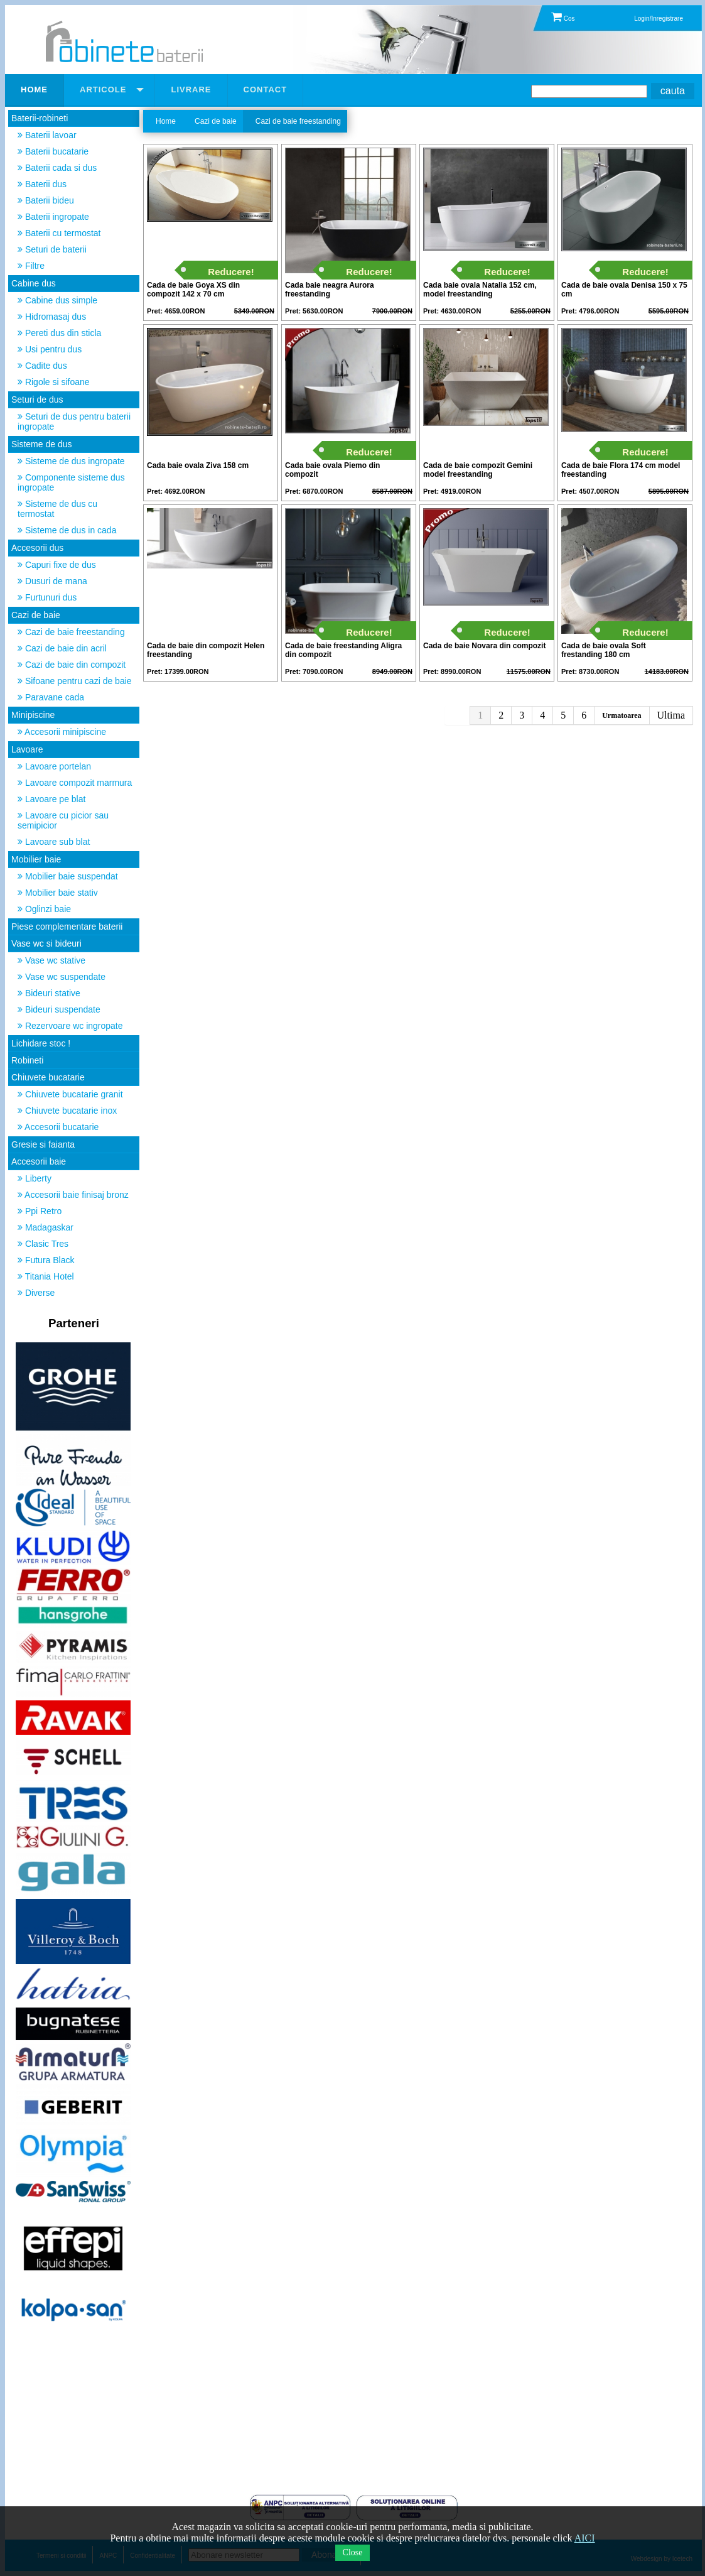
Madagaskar (45, 1227)
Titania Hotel (46, 1276)
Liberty (34, 1178)
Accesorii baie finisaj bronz (73, 1195)
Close (353, 2552)
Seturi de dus (37, 399)
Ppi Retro (40, 1211)
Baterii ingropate (53, 217)
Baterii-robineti (39, 118)
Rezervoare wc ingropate (70, 1026)
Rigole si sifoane (54, 382)
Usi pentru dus (50, 349)
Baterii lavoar (47, 135)
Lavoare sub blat (54, 842)
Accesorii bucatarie (58, 1127)
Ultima (671, 715)
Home (166, 121)
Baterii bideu (46, 200)
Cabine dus (33, 283)
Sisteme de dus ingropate (71, 461)
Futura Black (46, 1260)
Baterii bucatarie (53, 151)
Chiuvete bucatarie (48, 1077)
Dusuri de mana (52, 581)
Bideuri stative (49, 993)
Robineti (27, 1060)
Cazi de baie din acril (62, 648)
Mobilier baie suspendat (68, 876)
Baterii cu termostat (59, 233)
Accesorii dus (37, 548)
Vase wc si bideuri (46, 943)
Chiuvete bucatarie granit (70, 1094)
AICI (584, 2538)
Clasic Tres (43, 1244)
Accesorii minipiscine (62, 732)
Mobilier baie (36, 859)
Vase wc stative (51, 960)
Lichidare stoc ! (40, 1043)
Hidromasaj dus (52, 317)
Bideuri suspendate (59, 1009)
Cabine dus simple (57, 300)
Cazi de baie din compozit (72, 665)
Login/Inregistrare (658, 18)
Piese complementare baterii (66, 926)
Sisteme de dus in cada (67, 530)
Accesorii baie (38, 1161)
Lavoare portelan (54, 766)
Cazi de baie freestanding (71, 632)
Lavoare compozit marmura (75, 783)
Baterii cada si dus (57, 168)
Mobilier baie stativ (58, 893)
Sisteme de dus (41, 444)
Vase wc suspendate (61, 977)
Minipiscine (33, 715)
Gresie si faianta (43, 1144)
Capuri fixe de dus (57, 565)
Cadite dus (42, 366)
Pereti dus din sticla (59, 333)
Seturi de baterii (52, 249)
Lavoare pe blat (51, 799)
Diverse (36, 1293)
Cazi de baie (35, 615)
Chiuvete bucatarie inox (67, 1111)
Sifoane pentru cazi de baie (75, 681)
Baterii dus (42, 184)
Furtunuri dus (47, 597)
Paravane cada (51, 697)
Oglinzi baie (44, 909)
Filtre (31, 266)
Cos (563, 18)
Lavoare (27, 749)
